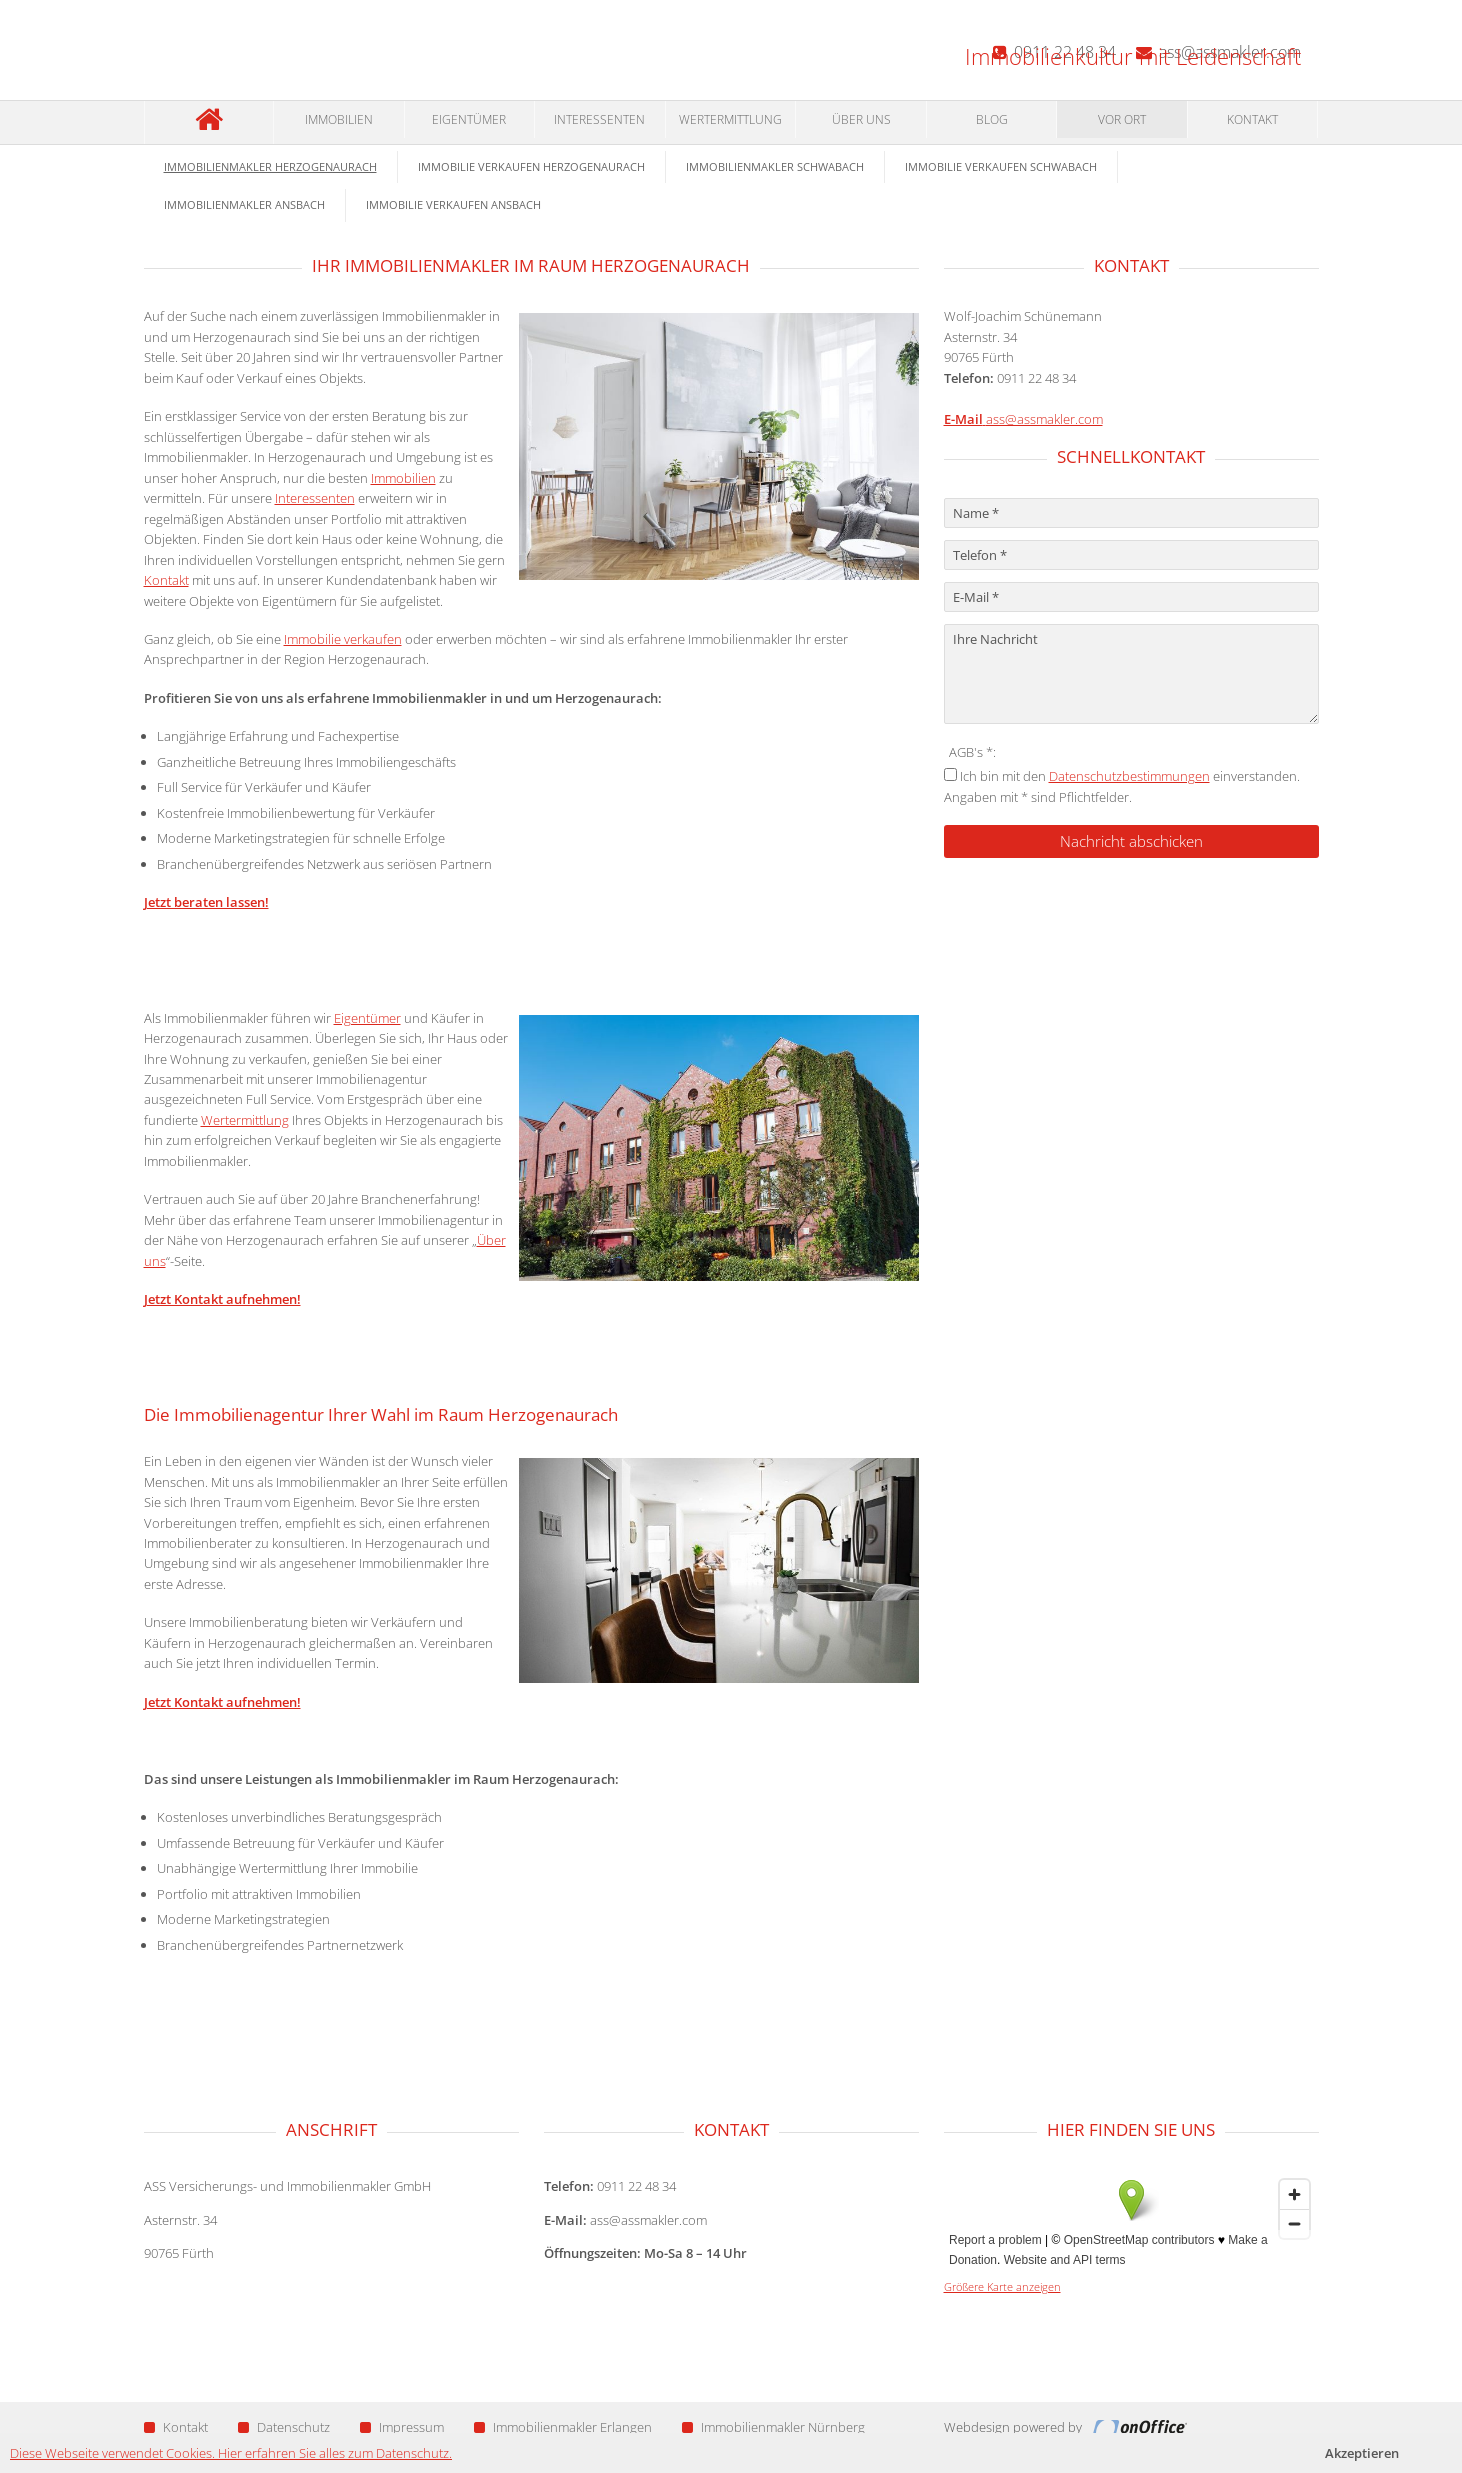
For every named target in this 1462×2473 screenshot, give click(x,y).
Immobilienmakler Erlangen (563, 2427)
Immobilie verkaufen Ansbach (453, 204)
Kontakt (1252, 119)
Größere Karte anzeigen (1002, 2287)
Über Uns (861, 119)
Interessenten (599, 119)
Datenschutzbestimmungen (1129, 776)
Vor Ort (1122, 119)
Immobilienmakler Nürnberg (773, 2427)
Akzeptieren (1362, 2453)
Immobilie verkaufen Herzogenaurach (531, 166)
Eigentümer (469, 119)
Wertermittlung (730, 119)
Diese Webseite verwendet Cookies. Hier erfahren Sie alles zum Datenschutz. (231, 2453)
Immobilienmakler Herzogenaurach (270, 166)
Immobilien (339, 119)
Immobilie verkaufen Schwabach (1001, 166)
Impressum (402, 2427)
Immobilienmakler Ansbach (244, 204)
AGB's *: (972, 752)
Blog (992, 119)
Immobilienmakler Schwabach (775, 166)
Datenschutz (284, 2427)
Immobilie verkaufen (343, 639)
